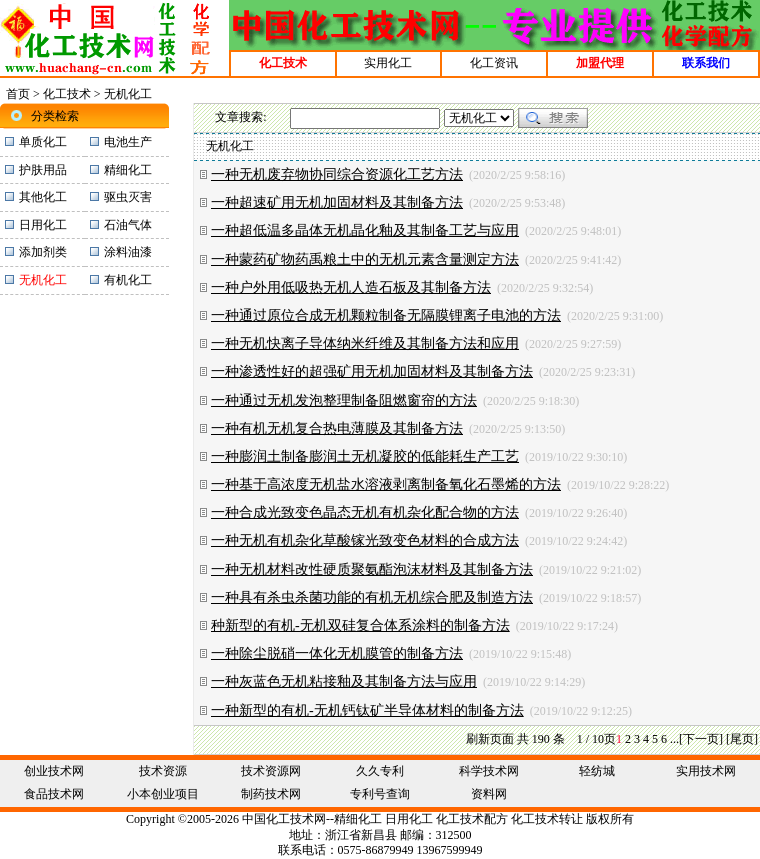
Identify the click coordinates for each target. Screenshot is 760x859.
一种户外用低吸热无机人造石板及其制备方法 (351, 287)
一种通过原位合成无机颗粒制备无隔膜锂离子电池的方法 (386, 315)
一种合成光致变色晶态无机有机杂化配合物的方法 (365, 512)
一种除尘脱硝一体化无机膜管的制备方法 (337, 653)
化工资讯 (494, 63)
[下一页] (701, 739)
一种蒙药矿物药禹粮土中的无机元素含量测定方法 (365, 259)
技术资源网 (271, 771)
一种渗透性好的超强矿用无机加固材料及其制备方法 (372, 371)
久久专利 (380, 771)
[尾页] (742, 739)
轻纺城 (597, 771)
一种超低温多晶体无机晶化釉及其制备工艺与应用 (365, 230)
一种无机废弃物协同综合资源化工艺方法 (337, 174)
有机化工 (128, 280)
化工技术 (67, 94)
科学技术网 (489, 771)
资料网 (489, 794)
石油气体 (128, 225)
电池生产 (128, 142)
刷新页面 (490, 739)
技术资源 (163, 771)
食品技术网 (54, 794)
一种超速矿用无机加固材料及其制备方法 (337, 202)
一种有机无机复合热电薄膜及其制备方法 (337, 428)
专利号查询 (380, 794)
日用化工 (43, 225)
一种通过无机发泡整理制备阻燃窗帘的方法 (344, 400)
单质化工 (43, 142)
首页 (18, 94)
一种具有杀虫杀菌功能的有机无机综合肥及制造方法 (372, 597)
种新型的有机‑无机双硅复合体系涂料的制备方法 (360, 625)
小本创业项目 (163, 794)
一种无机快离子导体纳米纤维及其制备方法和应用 (365, 343)
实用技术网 (706, 771)
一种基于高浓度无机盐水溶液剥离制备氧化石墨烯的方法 (386, 484)
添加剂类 (43, 252)
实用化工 (388, 63)
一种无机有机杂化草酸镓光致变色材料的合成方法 (365, 540)
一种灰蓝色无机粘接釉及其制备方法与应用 (344, 681)
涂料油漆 (128, 252)
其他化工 (43, 197)
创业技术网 (54, 771)
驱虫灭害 (128, 197)
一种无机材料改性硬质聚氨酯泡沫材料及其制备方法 (372, 569)
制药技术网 (271, 794)
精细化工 (128, 170)
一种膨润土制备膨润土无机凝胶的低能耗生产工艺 (365, 456)
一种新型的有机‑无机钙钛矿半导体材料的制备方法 (367, 710)
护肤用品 (43, 170)
